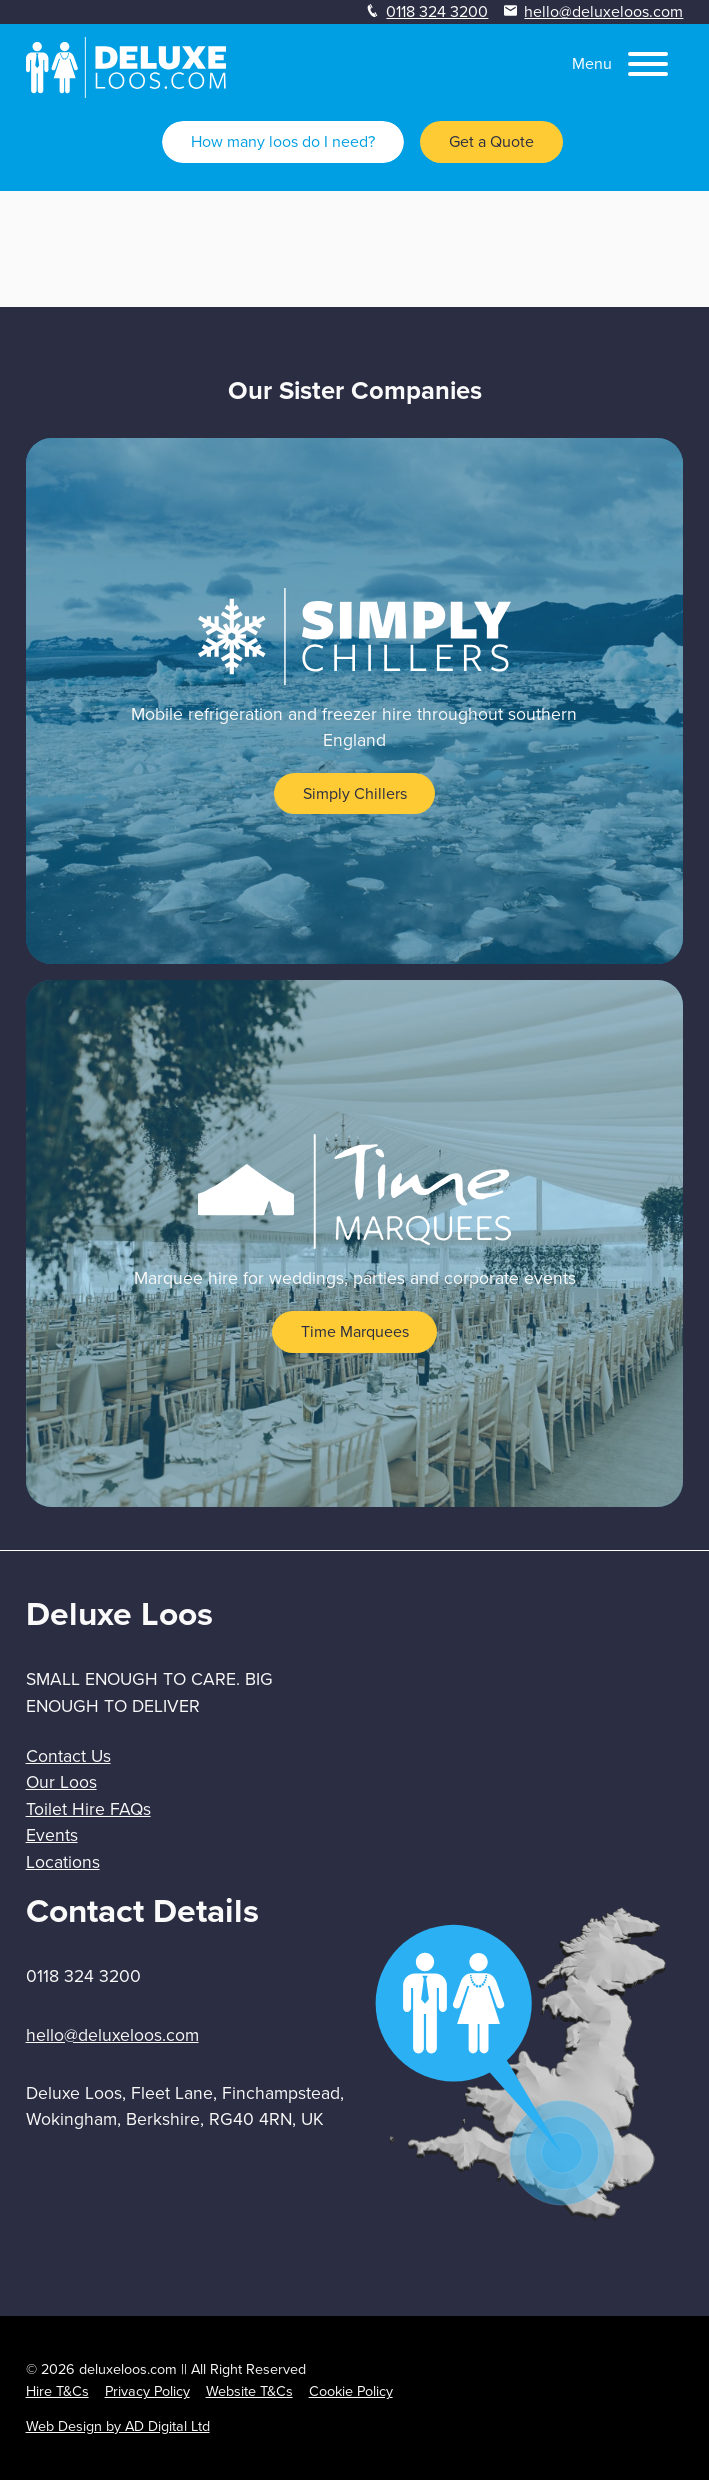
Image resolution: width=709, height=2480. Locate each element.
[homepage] (126, 92)
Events (52, 1835)
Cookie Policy (351, 2391)
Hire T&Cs (57, 2391)
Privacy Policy (147, 2391)
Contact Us (68, 1756)
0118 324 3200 (437, 11)
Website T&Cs (249, 2391)
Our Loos (61, 1782)
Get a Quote (491, 141)
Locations (63, 1862)
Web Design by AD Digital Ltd (118, 2426)
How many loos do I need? (283, 141)
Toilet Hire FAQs (88, 1809)
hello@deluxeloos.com (603, 11)
